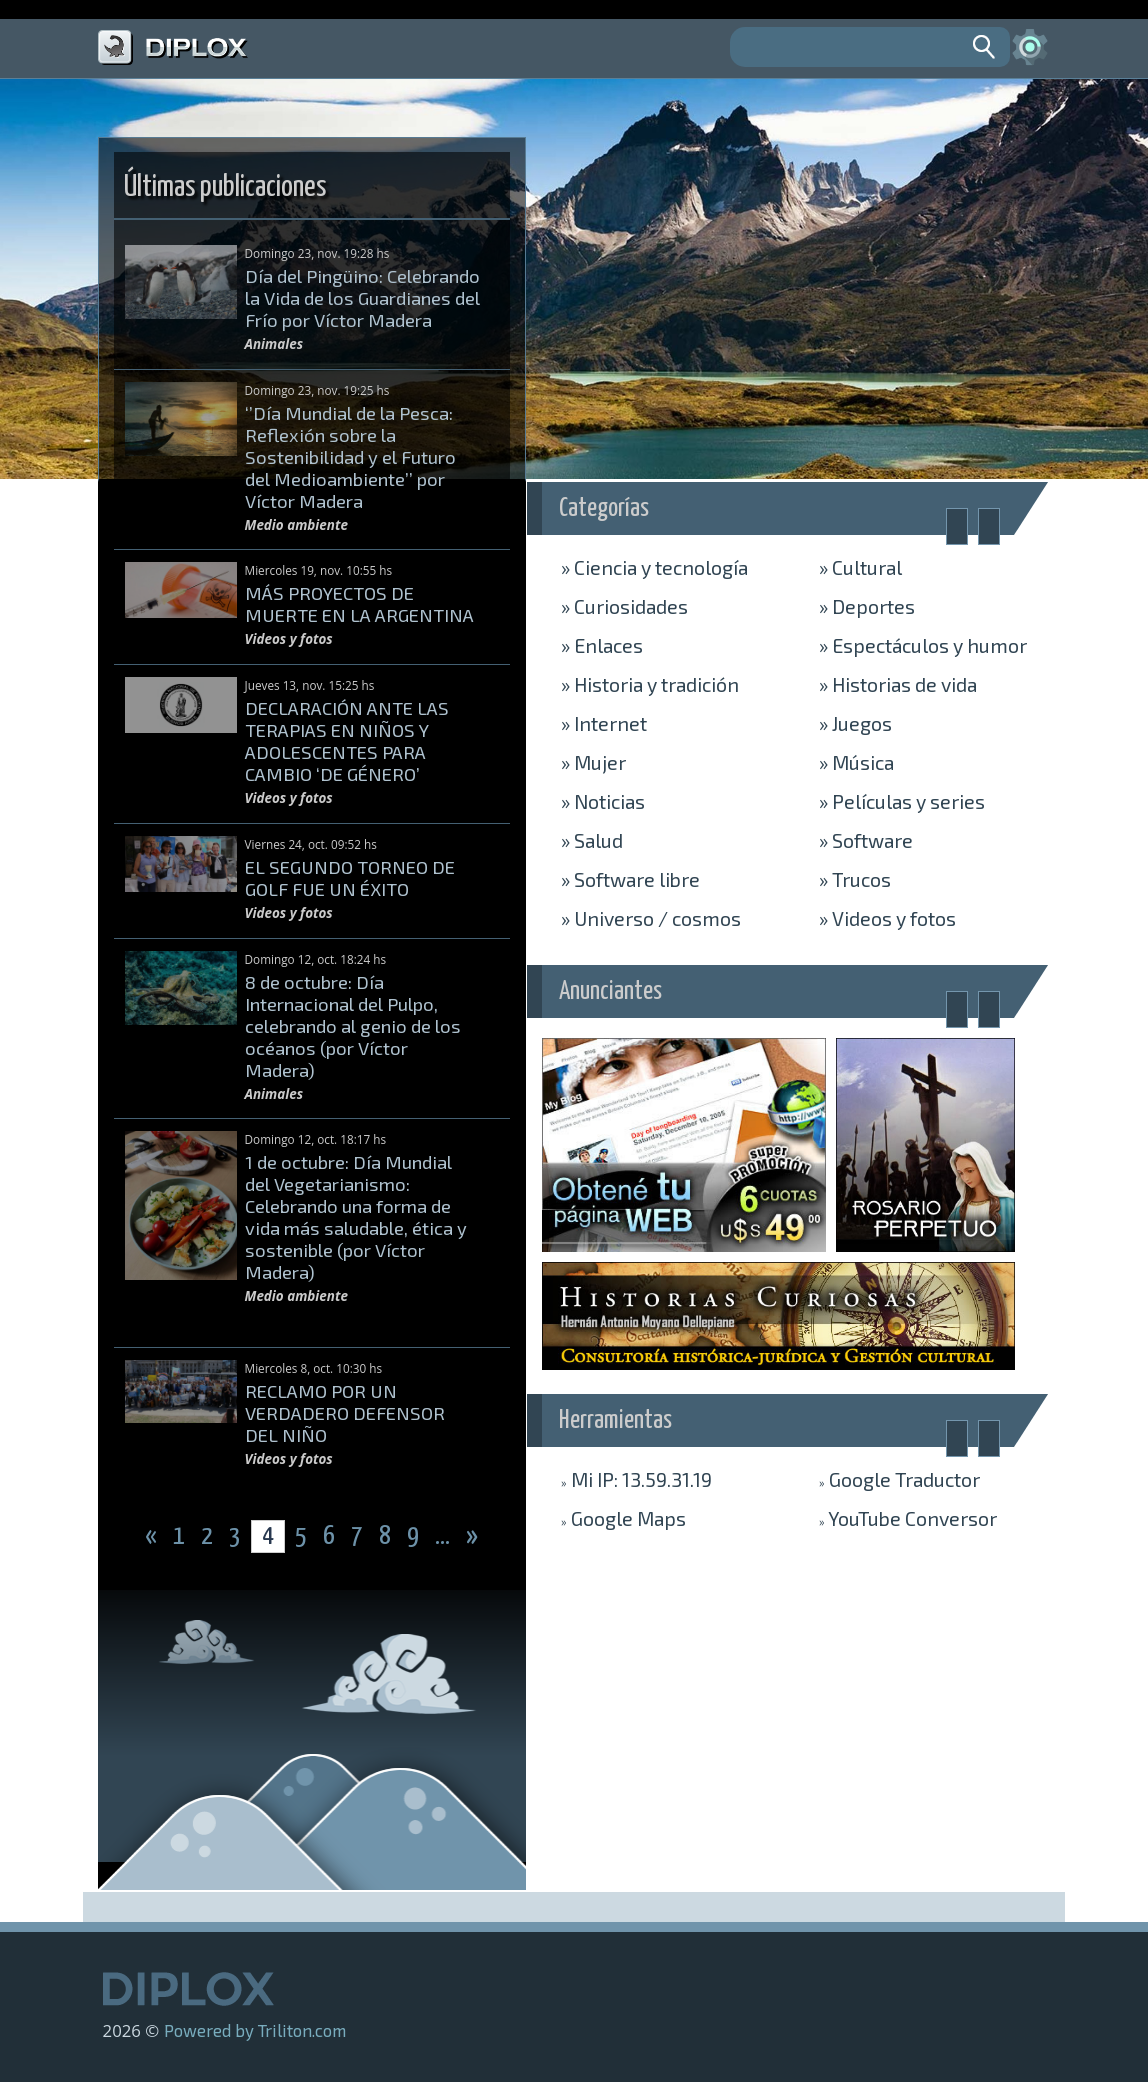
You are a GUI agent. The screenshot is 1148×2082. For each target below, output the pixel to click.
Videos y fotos (887, 918)
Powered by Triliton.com (255, 2030)
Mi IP (636, 1479)
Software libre (630, 879)
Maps (623, 1518)
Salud (592, 840)
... (444, 1536)
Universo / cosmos (651, 918)
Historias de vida (898, 684)
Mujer (593, 762)
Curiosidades (624, 606)
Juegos (855, 723)
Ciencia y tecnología (654, 567)
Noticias (603, 801)
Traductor (899, 1479)
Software (866, 840)
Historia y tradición (650, 684)
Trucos (855, 879)
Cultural (860, 567)
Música (856, 762)
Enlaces (602, 645)
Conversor (908, 1518)
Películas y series (902, 801)
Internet (604, 723)
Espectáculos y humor (923, 645)
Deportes (867, 606)
